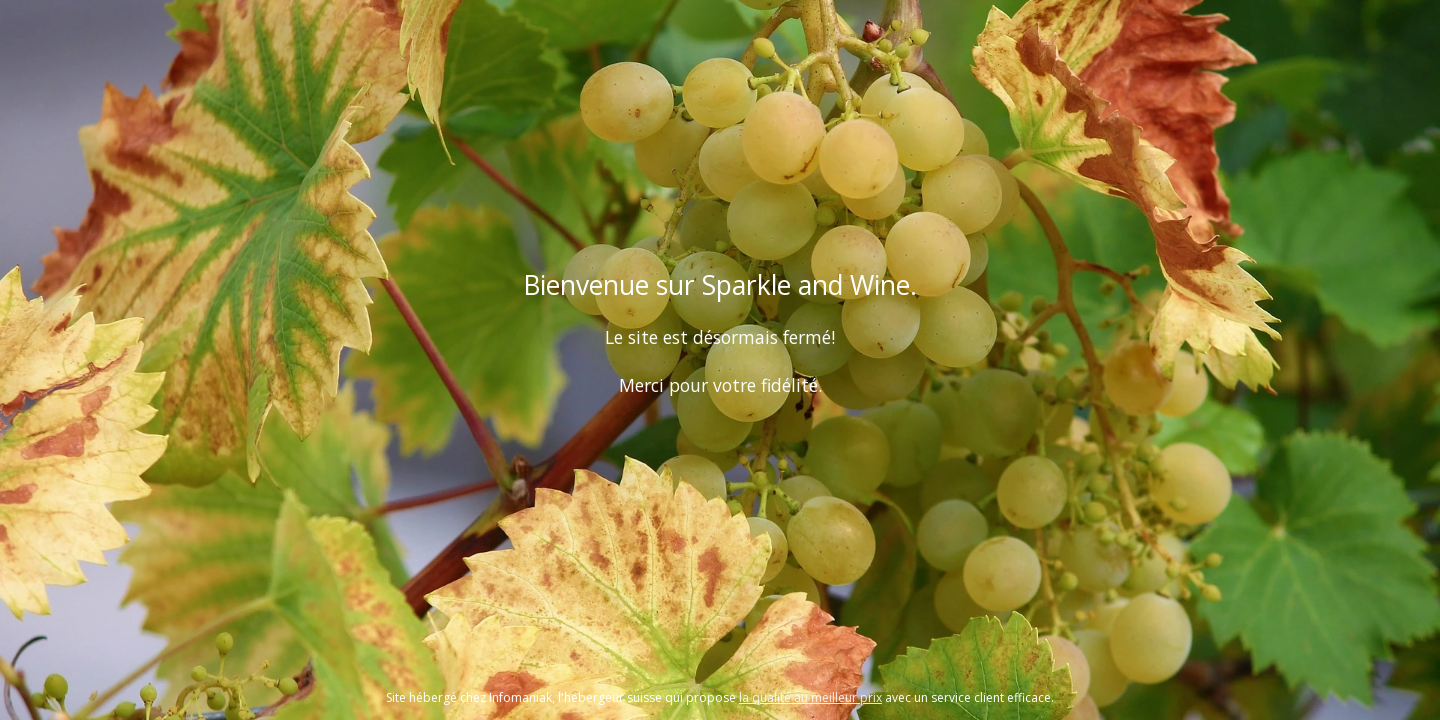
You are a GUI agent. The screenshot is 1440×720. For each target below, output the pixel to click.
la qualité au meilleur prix (810, 697)
